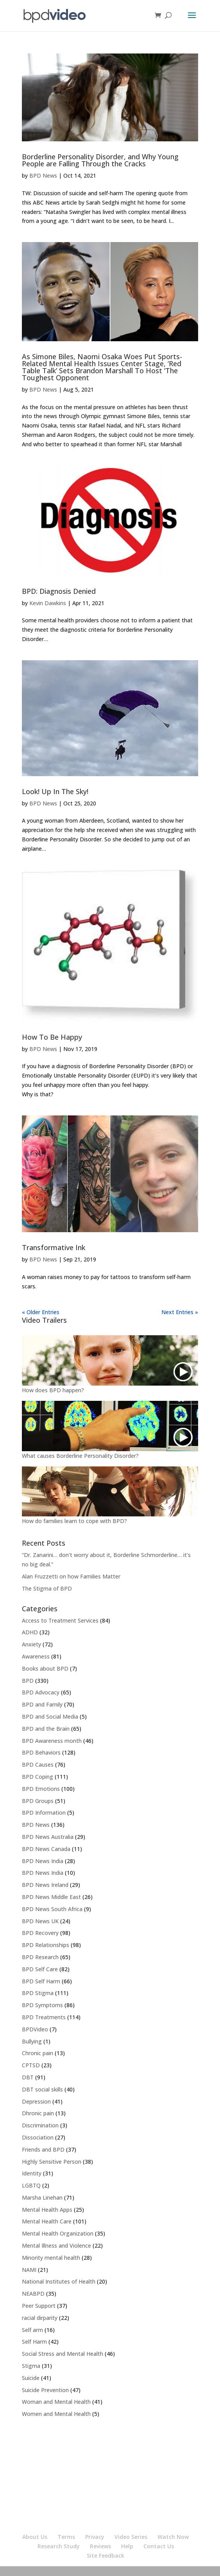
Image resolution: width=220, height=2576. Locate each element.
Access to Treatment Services (60, 1620)
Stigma (31, 2365)
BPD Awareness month (52, 1740)
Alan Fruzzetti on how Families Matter (71, 1576)
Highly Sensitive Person (51, 2161)
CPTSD (31, 2065)
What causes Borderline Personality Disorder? (80, 1455)
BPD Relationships (45, 1945)
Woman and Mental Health (56, 2401)
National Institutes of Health (58, 2281)
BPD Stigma (38, 1993)
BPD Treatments (44, 2017)
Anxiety (31, 1644)
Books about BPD (45, 1668)
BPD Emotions (41, 1788)
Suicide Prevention (45, 2390)
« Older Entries (40, 1312)
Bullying (32, 2041)
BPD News (43, 175)
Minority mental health (51, 2257)
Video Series (130, 2536)
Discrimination (40, 2125)
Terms (66, 2536)
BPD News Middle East (51, 1897)
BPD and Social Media (50, 1716)
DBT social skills (42, 2089)
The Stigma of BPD (47, 1588)
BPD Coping (37, 1776)
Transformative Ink (53, 1247)
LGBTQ (31, 2185)
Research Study (59, 2546)
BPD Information (44, 1812)
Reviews (100, 2546)
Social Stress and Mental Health (62, 2353)
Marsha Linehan (42, 2197)
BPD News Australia (47, 1836)
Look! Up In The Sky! (55, 791)
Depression (36, 2101)
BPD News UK (40, 1921)
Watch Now (173, 2536)
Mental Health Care (47, 2221)
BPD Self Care (40, 1969)
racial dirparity (39, 2317)
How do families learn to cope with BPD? (74, 1521)
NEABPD (33, 2293)
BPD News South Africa (52, 1909)
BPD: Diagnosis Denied (59, 591)
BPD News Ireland (45, 1884)
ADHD (30, 1632)
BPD (28, 1680)
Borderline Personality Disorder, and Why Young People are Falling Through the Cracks (100, 160)
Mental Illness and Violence (56, 2245)
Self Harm (34, 2341)
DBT (28, 2077)
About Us (34, 2536)
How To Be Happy (52, 1037)
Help (127, 2546)
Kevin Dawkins (47, 603)
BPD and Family (42, 1704)
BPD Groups (38, 1801)
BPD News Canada (46, 1849)
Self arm (32, 2330)
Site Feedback (105, 2555)
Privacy (94, 2536)
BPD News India (42, 1861)
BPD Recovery (40, 1932)
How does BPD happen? (53, 1390)
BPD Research (40, 1957)
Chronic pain (37, 2053)
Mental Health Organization (57, 2233)
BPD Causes (38, 1764)
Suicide (30, 2378)
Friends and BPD (43, 2149)
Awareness (36, 1656)
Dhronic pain (38, 2113)
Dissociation (38, 2137)
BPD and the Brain (46, 1728)
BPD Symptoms (42, 2005)
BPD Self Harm (41, 1981)
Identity (31, 2173)
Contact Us (158, 2546)
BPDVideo (35, 2029)
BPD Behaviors (41, 1752)
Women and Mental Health (56, 2413)
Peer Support (38, 2305)
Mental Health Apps (47, 2209)
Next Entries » (179, 1312)
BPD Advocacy (40, 1692)
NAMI (29, 2269)
